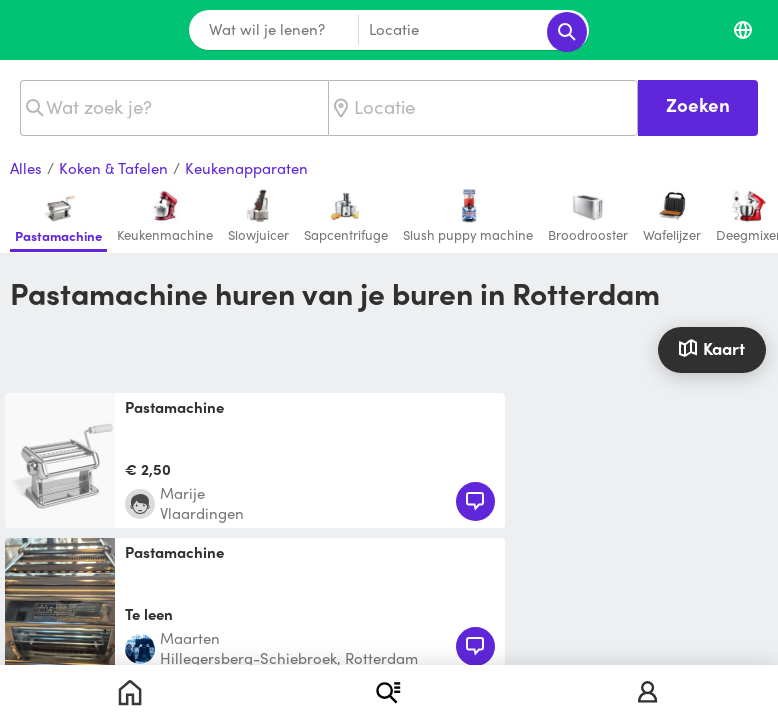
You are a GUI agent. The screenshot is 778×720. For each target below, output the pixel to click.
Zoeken (698, 104)
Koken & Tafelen (113, 169)
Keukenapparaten (246, 169)
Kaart (711, 348)
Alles (26, 169)
